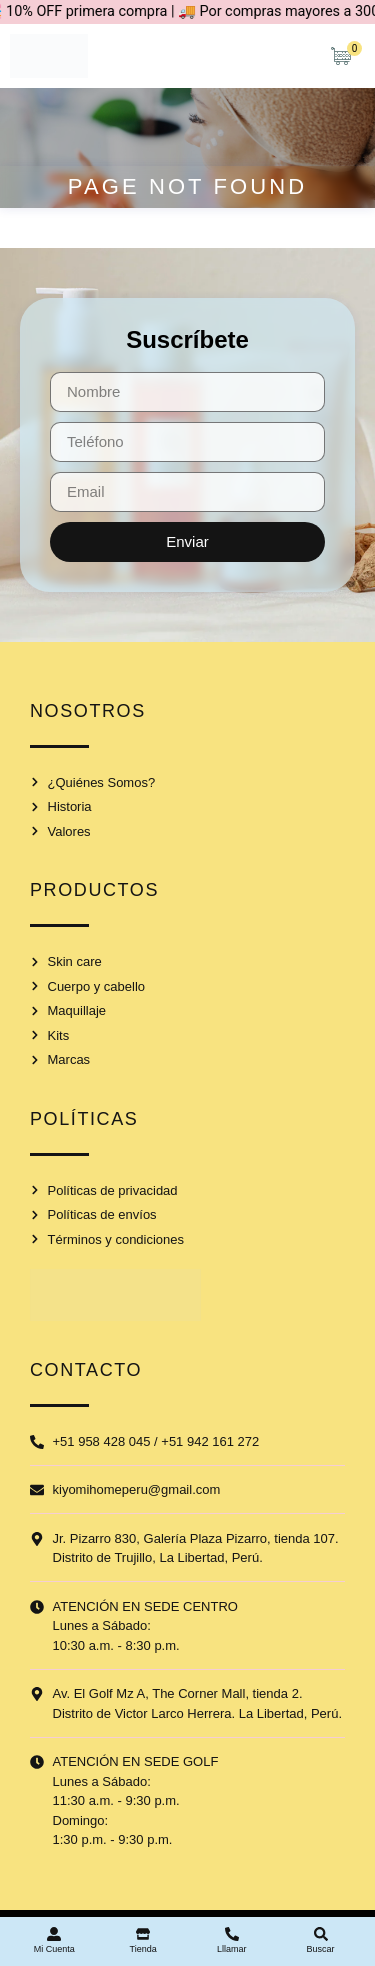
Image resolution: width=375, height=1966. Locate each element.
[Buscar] (321, 1934)
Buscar (321, 1949)
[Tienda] (143, 1934)
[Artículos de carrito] (346, 56)
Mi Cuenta (54, 1949)
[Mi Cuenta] (54, 1934)
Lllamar (232, 1949)
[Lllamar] (232, 1934)
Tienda (143, 1949)
